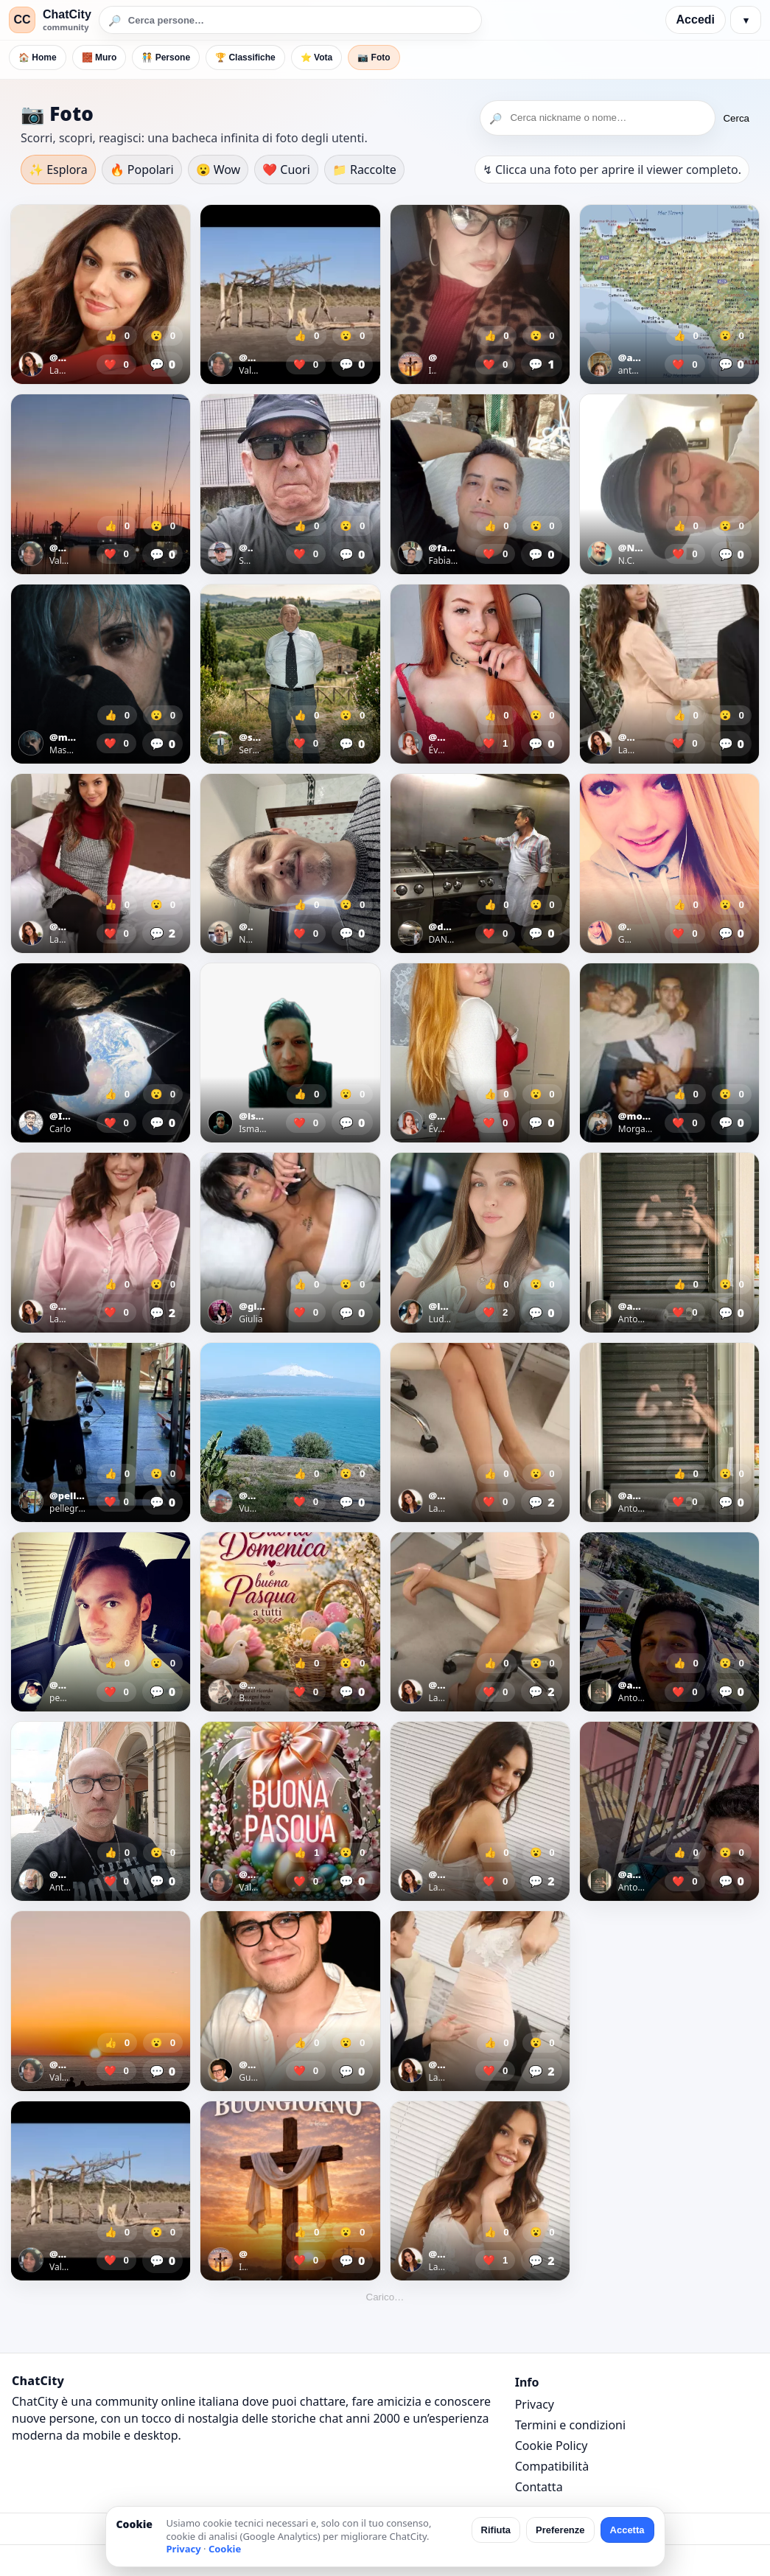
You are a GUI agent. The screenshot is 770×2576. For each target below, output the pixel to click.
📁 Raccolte (364, 169)
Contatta (539, 2487)
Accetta (627, 2529)
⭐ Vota (316, 57)
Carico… (385, 2297)
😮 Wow (218, 169)
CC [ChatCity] (21, 19)
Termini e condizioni (570, 2425)
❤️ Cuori (286, 169)
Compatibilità (552, 2466)
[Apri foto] (100, 294)
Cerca (736, 118)
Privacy (534, 2404)
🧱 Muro (99, 57)
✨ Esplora (58, 169)
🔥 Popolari (142, 169)
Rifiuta (496, 2529)
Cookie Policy (551, 2445)
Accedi (695, 19)
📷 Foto (373, 57)
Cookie (225, 2548)
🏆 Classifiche (245, 57)
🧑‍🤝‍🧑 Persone (165, 57)
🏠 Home (37, 57)
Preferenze (560, 2529)
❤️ (116, 364)
